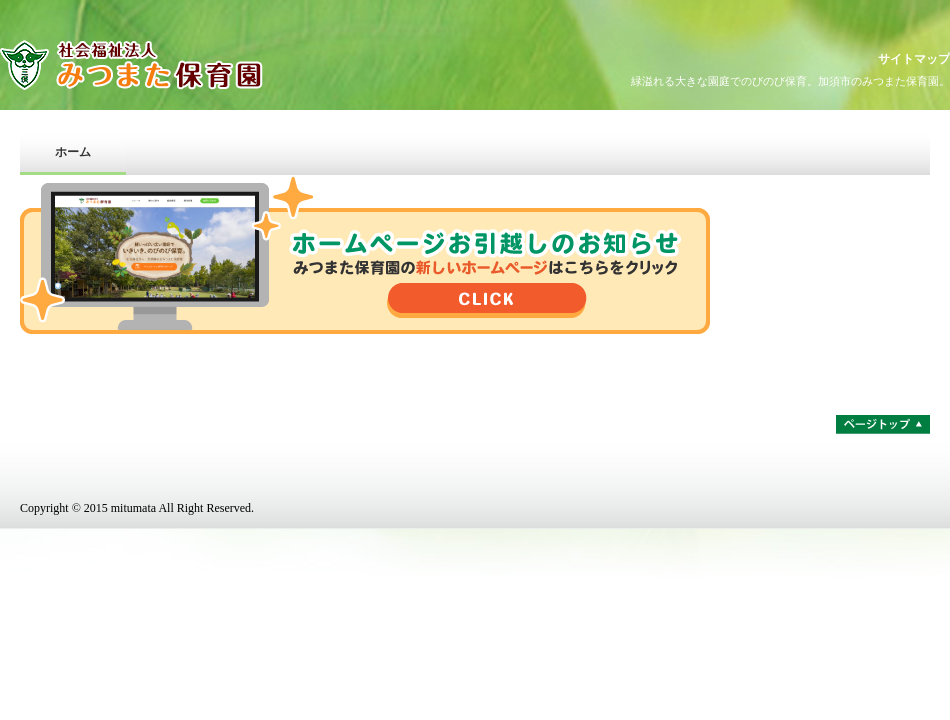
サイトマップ (914, 59)
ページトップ (883, 424)
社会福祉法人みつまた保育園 (175, 65)
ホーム (73, 152)
